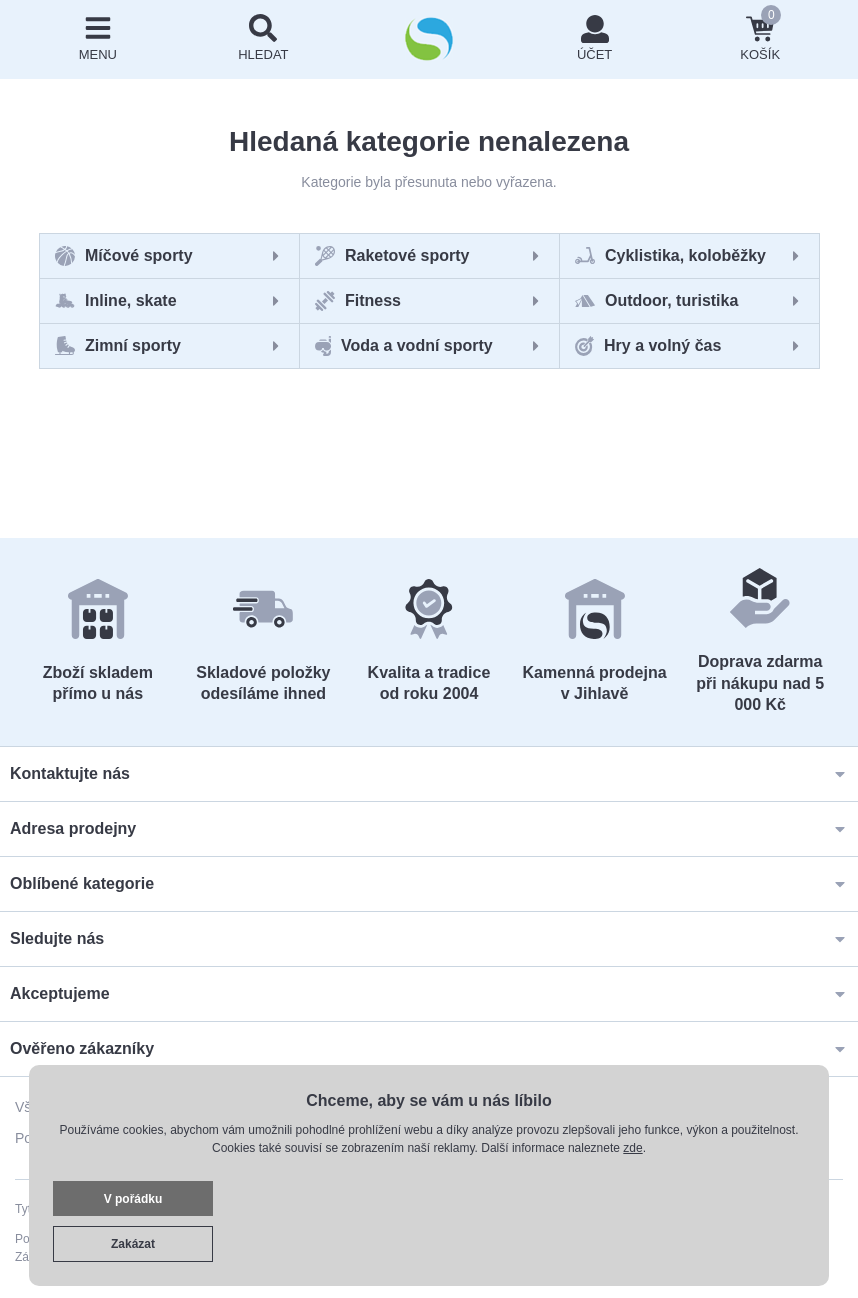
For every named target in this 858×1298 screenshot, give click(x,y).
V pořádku (133, 1199)
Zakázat (133, 1244)
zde (632, 1148)
